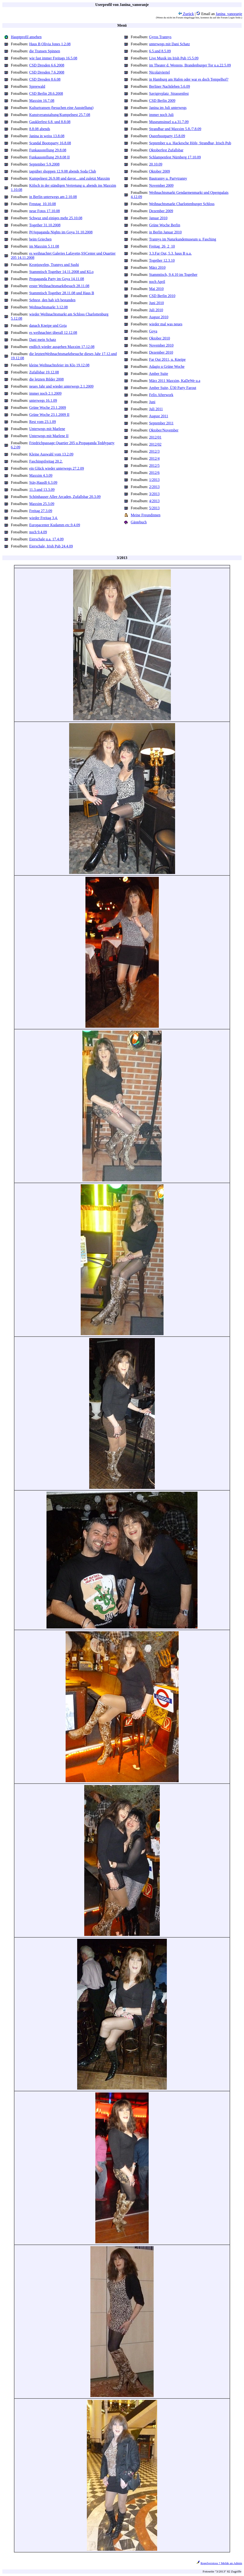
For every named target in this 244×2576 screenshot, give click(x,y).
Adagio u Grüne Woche (167, 366)
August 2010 (158, 317)
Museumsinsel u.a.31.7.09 (169, 122)
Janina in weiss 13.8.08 (46, 136)
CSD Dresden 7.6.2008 (46, 72)
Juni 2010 (156, 303)
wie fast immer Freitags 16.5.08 (53, 58)
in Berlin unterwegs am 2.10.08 (53, 197)
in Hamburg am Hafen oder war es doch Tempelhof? (188, 79)
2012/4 (154, 458)
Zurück (186, 14)
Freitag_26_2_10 (162, 246)
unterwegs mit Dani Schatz (169, 44)
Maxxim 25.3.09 (41, 504)
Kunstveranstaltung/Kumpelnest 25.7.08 (59, 115)
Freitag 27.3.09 (40, 511)
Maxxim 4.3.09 (40, 475)
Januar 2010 (158, 218)
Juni (152, 402)
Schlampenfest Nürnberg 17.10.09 (175, 157)
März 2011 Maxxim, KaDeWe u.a (174, 381)
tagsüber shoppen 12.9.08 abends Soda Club (62, 171)
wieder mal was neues (165, 324)
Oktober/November (163, 430)
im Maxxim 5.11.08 (44, 246)
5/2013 (154, 508)
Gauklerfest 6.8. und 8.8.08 (50, 122)
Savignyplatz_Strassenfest (169, 93)
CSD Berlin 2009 (162, 101)
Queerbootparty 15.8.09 (167, 136)
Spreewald (37, 86)
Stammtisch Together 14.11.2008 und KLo (61, 272)
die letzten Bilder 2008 (46, 379)
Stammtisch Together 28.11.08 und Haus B (61, 293)
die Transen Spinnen (44, 51)
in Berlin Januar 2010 (165, 232)
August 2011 (158, 416)
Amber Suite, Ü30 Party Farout (172, 388)
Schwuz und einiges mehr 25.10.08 (55, 218)
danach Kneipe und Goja (48, 325)
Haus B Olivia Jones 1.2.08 (50, 44)
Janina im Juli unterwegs (168, 108)
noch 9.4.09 (38, 532)
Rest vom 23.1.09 (42, 422)
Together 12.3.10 (162, 260)
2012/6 (154, 473)
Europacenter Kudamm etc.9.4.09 (54, 525)
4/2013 (154, 501)
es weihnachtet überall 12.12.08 (53, 333)
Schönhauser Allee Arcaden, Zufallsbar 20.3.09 (65, 497)
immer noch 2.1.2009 (45, 393)
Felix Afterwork (161, 395)
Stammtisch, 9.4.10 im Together (173, 275)
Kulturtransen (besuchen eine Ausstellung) (61, 108)
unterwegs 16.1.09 (43, 400)
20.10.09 (155, 164)
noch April (157, 282)
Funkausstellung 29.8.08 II (49, 157)
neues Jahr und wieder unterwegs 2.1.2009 (61, 386)
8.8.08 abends (39, 129)
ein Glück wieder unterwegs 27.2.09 (56, 468)
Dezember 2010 (161, 352)
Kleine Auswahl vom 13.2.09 (51, 454)
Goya (153, 331)
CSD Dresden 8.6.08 (44, 79)
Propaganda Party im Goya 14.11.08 (56, 279)
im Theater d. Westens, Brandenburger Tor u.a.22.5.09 (190, 65)
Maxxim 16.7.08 (41, 101)
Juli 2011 (156, 409)
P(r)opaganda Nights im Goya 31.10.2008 (61, 232)
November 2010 (161, 345)
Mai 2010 (156, 289)
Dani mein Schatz (42, 340)
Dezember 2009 (161, 211)
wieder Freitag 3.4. (43, 518)
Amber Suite (158, 374)
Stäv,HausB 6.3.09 (43, 482)
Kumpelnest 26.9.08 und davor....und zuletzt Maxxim (69, 178)
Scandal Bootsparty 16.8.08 (50, 143)
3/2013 (154, 494)
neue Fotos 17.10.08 (44, 211)
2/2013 (154, 487)
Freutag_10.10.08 (42, 204)
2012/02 (155, 444)
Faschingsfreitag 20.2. (46, 461)
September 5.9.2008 (44, 164)
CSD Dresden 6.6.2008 (46, 65)
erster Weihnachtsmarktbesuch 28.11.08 (59, 286)
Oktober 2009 (159, 171)
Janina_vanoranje (229, 14)
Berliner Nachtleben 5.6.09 (169, 86)
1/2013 (154, 480)
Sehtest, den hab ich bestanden (52, 300)
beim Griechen (40, 239)
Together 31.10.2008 (45, 225)
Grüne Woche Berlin (164, 225)
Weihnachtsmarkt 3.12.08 (48, 307)
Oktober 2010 (159, 338)
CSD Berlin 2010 (162, 296)
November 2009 (161, 185)
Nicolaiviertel (159, 72)
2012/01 (155, 437)
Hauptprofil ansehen (26, 37)
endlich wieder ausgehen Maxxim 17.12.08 (61, 347)
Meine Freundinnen (145, 515)
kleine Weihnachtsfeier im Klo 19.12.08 (59, 365)
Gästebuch (139, 522)
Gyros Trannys (160, 37)
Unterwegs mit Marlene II (49, 436)
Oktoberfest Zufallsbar (166, 150)
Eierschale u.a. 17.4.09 (46, 539)
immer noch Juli (161, 115)
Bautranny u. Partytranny (168, 178)
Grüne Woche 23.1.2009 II (49, 415)
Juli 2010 (156, 310)
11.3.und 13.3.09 (42, 490)
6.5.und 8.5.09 (160, 51)
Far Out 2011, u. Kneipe (167, 359)
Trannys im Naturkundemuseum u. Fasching (182, 239)
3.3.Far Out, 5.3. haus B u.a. (170, 253)
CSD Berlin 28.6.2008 (46, 93)
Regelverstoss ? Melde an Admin (221, 2563)
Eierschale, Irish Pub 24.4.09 (51, 546)
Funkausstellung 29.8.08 (47, 150)
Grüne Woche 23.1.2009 (47, 408)
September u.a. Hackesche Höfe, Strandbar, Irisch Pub (190, 143)
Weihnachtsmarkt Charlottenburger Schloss (182, 204)
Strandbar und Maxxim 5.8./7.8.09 (175, 129)
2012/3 (154, 451)
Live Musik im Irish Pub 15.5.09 (173, 58)
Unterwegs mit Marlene (47, 429)
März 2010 (157, 267)
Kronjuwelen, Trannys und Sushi (54, 265)
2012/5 (154, 466)
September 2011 (161, 423)
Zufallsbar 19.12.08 (44, 372)
